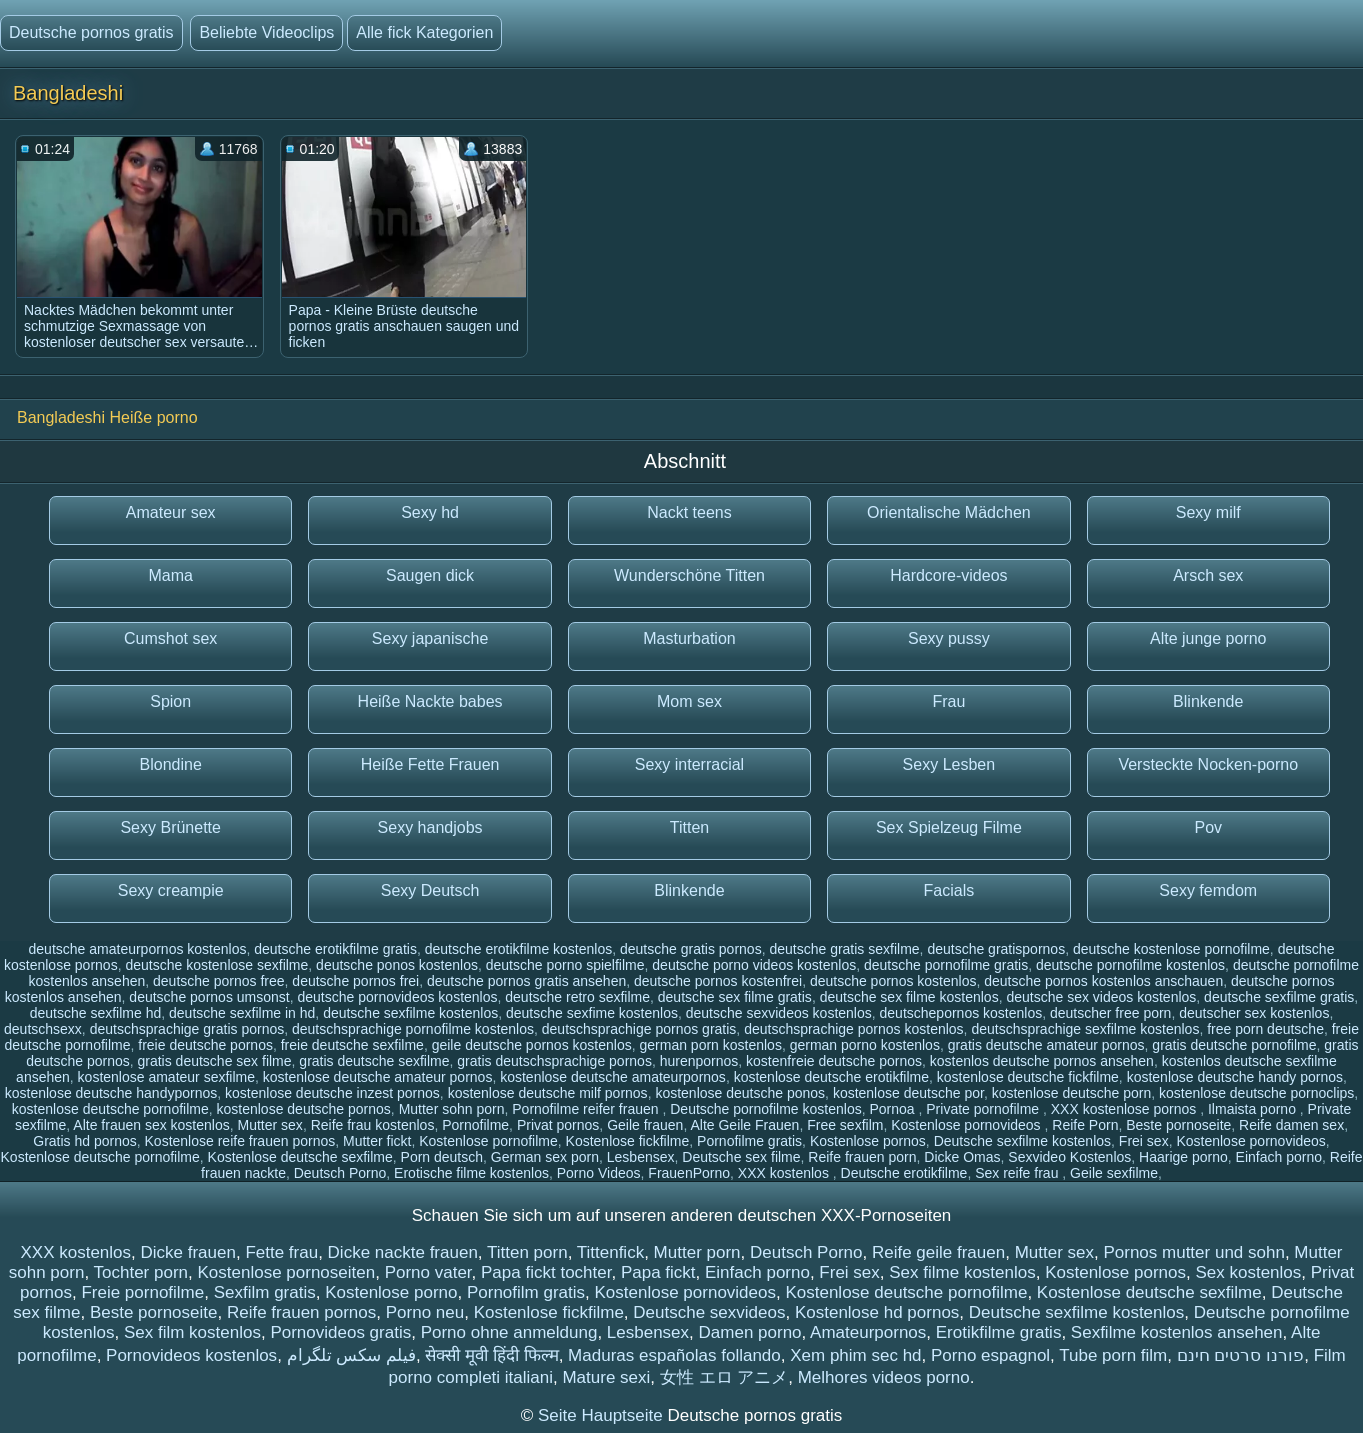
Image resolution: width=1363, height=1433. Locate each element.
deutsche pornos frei (355, 981)
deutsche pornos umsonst (209, 997)
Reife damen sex (1291, 1125)
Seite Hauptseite (602, 1415)
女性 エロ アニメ (724, 1377)
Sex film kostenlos (192, 1332)
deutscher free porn (1110, 1013)
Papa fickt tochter (546, 1272)
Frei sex (1144, 1141)
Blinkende (1208, 701)
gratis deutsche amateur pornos (1046, 1045)
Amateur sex (171, 512)
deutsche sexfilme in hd (242, 1013)
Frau (948, 701)
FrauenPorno (689, 1173)
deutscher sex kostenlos (1254, 1013)
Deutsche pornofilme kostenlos (765, 1109)
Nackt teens (689, 512)
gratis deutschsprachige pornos (554, 1061)
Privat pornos (558, 1125)
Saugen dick (430, 575)
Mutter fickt (377, 1141)
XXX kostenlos (785, 1173)
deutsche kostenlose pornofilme (1171, 949)
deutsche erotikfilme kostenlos (519, 949)
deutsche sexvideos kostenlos (779, 1013)
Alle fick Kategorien (424, 32)
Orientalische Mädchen (949, 512)
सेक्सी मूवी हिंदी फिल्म (491, 1355)
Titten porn (527, 1252)
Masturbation (689, 638)
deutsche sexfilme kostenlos (410, 1013)
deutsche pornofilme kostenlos (1130, 965)
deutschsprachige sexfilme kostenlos (1085, 1029)
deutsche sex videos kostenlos (1101, 997)
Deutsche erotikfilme (904, 1173)
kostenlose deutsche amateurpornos (613, 1077)
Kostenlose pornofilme (488, 1141)
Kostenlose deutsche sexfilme (300, 1157)
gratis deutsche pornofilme (1234, 1045)
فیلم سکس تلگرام (351, 1355)
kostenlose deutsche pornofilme (110, 1109)
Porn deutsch (442, 1157)
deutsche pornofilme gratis (946, 965)
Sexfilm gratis (265, 1292)
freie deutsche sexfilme (352, 1045)
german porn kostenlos (710, 1045)
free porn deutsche (1265, 1029)
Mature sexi (606, 1377)
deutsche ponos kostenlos (397, 965)
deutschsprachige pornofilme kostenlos (413, 1029)
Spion (170, 701)
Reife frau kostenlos (373, 1125)
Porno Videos (599, 1173)
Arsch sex (1208, 575)
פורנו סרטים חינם (1240, 1355)
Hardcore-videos (948, 575)
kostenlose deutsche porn (1072, 1093)
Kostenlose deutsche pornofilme (100, 1157)
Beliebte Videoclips (266, 32)
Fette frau (281, 1252)
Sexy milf (1208, 512)
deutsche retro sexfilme (577, 997)
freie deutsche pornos (205, 1045)
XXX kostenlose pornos (1125, 1109)
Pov (1208, 827)
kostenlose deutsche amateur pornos (378, 1077)
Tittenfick (610, 1252)
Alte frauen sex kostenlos (151, 1125)
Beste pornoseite (1178, 1125)
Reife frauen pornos (301, 1312)
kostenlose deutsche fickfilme (1028, 1077)
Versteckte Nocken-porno (1208, 764)
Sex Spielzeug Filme (949, 827)
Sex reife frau (1018, 1173)
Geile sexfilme (1114, 1173)
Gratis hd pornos (85, 1141)
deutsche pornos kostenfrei (718, 981)
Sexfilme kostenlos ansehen (1177, 1332)
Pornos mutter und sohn (1193, 1252)
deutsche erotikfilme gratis (335, 949)
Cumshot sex (170, 638)
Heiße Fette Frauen (430, 764)
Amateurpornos (868, 1332)
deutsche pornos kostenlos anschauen (1103, 981)
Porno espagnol (990, 1355)
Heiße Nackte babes (430, 701)
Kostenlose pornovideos (967, 1125)
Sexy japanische (430, 638)
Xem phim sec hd (855, 1355)
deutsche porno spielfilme (565, 965)
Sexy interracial (689, 764)
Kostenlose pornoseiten (286, 1272)
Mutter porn (697, 1252)
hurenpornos (699, 1061)
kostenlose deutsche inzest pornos (332, 1093)
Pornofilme (475, 1125)
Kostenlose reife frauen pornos (240, 1141)
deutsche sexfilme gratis (1279, 997)
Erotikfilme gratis (999, 1332)
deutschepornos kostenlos (961, 1013)
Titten (689, 827)
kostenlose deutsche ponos (740, 1093)
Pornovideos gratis (340, 1332)
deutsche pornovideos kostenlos (397, 997)
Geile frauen (645, 1125)
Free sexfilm (845, 1125)
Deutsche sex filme (741, 1157)
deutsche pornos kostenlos (893, 981)
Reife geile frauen (938, 1252)
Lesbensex (641, 1157)
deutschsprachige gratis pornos (187, 1029)
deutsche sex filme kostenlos (909, 997)
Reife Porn (1085, 1125)
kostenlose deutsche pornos (304, 1109)
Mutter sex (270, 1125)
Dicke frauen (187, 1252)
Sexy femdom (1208, 890)
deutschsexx (43, 1029)
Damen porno (750, 1332)
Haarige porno (1183, 1157)
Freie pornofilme (142, 1292)
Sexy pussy (949, 638)
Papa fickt (658, 1272)
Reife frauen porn (862, 1157)
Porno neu (425, 1312)
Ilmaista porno (1254, 1109)
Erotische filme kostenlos (471, 1173)
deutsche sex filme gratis (735, 997)
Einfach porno (1279, 1157)
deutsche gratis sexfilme (844, 949)
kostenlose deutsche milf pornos (548, 1093)
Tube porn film (1113, 1355)
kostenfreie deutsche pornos (834, 1061)
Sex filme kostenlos (962, 1272)
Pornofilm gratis (526, 1292)
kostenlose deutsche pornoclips (1256, 1093)
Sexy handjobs (430, 827)
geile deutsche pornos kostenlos (532, 1045)
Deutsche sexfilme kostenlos (1022, 1141)
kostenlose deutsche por (908, 1093)
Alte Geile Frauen (744, 1125)
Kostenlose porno (391, 1292)
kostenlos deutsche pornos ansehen (1042, 1061)
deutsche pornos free (219, 981)
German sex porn (545, 1157)
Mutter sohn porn (452, 1109)
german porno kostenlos (865, 1045)
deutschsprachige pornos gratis (639, 1029)
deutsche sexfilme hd (96, 1013)
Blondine (171, 764)
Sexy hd (430, 512)
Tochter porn (141, 1272)
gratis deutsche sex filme (215, 1061)
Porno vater (428, 1272)
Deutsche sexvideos (709, 1312)
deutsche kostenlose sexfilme (216, 965)
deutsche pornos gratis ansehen (526, 981)
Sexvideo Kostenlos (1069, 1157)
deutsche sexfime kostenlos (592, 1013)
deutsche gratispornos (996, 949)
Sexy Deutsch (430, 890)
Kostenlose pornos (868, 1141)
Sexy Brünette (170, 827)
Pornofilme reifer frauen (587, 1109)
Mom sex (689, 701)
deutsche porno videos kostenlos (754, 965)
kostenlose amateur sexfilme (166, 1077)
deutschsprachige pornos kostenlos (853, 1029)
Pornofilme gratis (749, 1141)
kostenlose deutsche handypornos (111, 1093)
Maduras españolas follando (674, 1355)
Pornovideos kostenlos (191, 1355)
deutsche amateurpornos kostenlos (138, 949)
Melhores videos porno (884, 1377)
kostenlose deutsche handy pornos (1235, 1077)
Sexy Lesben (949, 764)
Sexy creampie (171, 890)
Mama (170, 575)
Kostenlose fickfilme (628, 1141)
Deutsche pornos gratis (91, 32)
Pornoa (893, 1109)
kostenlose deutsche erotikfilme (831, 1077)
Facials (949, 890)
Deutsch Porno (340, 1173)
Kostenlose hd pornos (877, 1312)
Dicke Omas (962, 1157)
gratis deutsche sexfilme (374, 1061)
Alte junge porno (1208, 638)
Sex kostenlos (1248, 1272)
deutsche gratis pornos (691, 949)
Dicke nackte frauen (403, 1252)
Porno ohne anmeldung (509, 1332)
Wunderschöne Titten (689, 575)
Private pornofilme (984, 1109)
